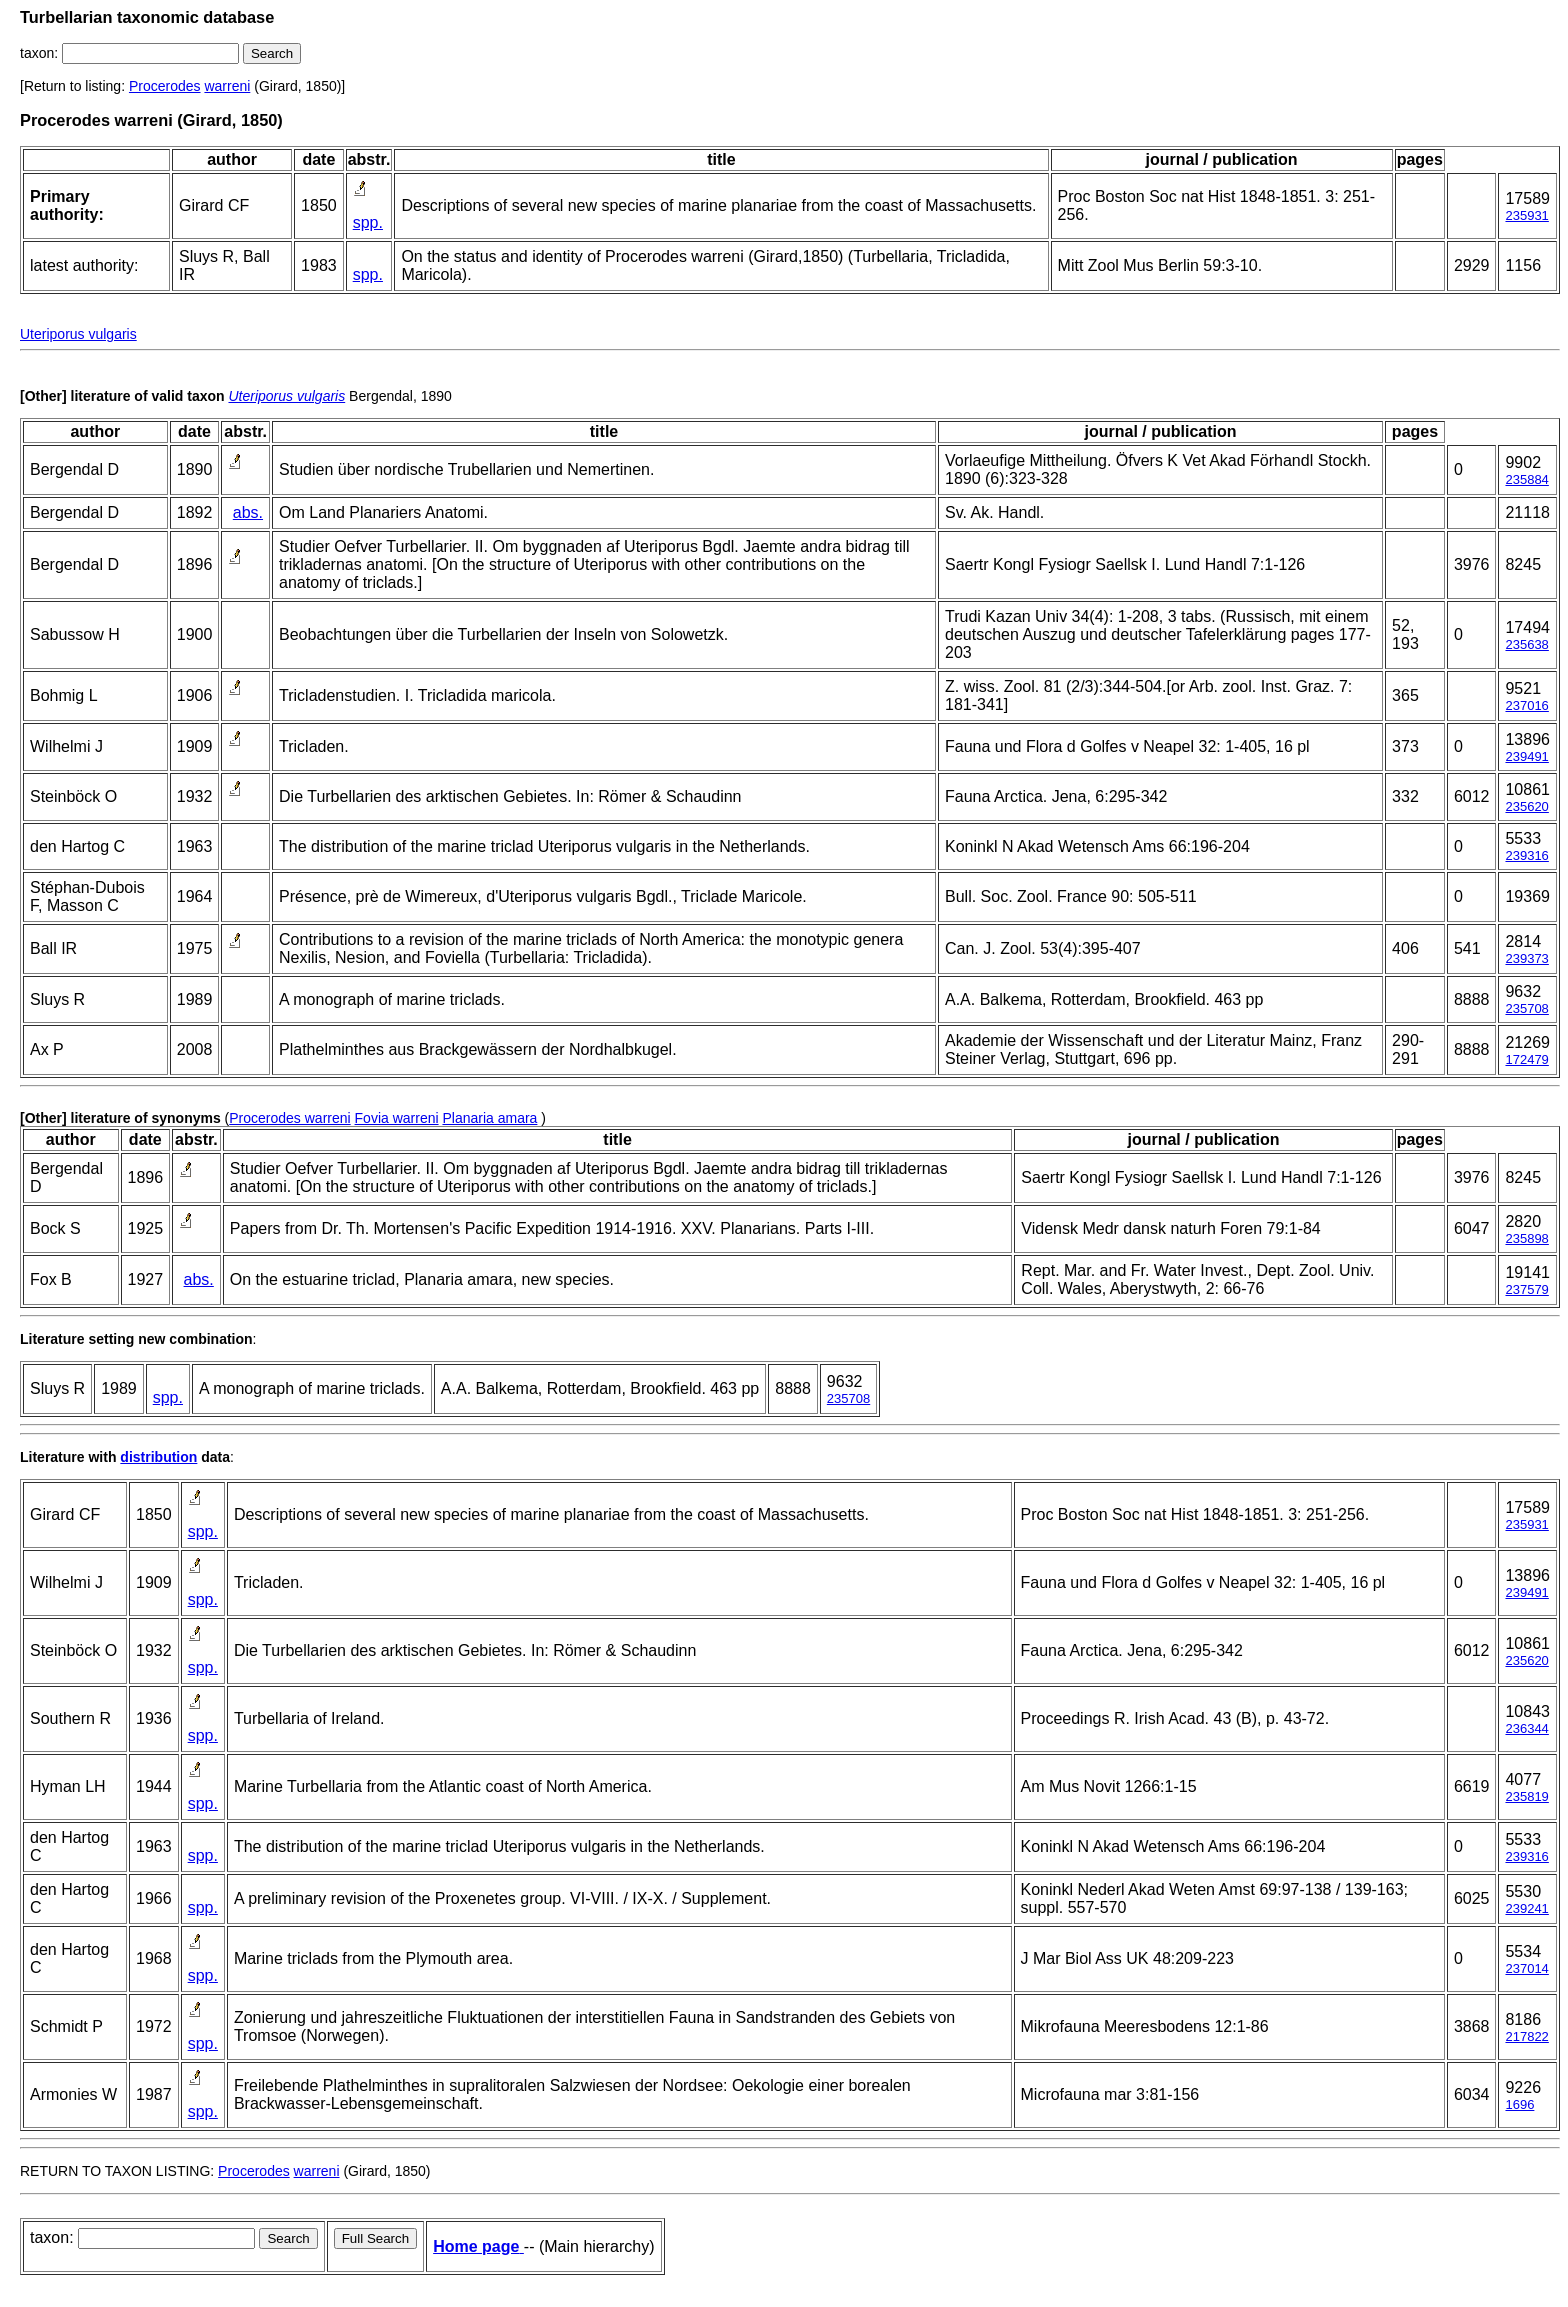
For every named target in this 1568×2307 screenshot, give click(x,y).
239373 (1526, 958)
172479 (1526, 1059)
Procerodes (165, 86)
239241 (1526, 1908)
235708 (1526, 1008)
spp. (368, 222)
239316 (1526, 855)
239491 (1526, 756)
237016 (1526, 705)
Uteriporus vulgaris (78, 334)
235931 (1526, 215)
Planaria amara (489, 1118)
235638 (1526, 644)
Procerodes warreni (289, 1118)
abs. (248, 512)
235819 (1526, 1796)
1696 (1519, 2104)
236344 (1526, 1728)
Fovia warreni (397, 1118)
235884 (1526, 479)
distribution (158, 1457)
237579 (1526, 1289)
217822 (1526, 2036)
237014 (1526, 1968)
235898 (1526, 1238)
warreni (227, 86)
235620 (1526, 806)
